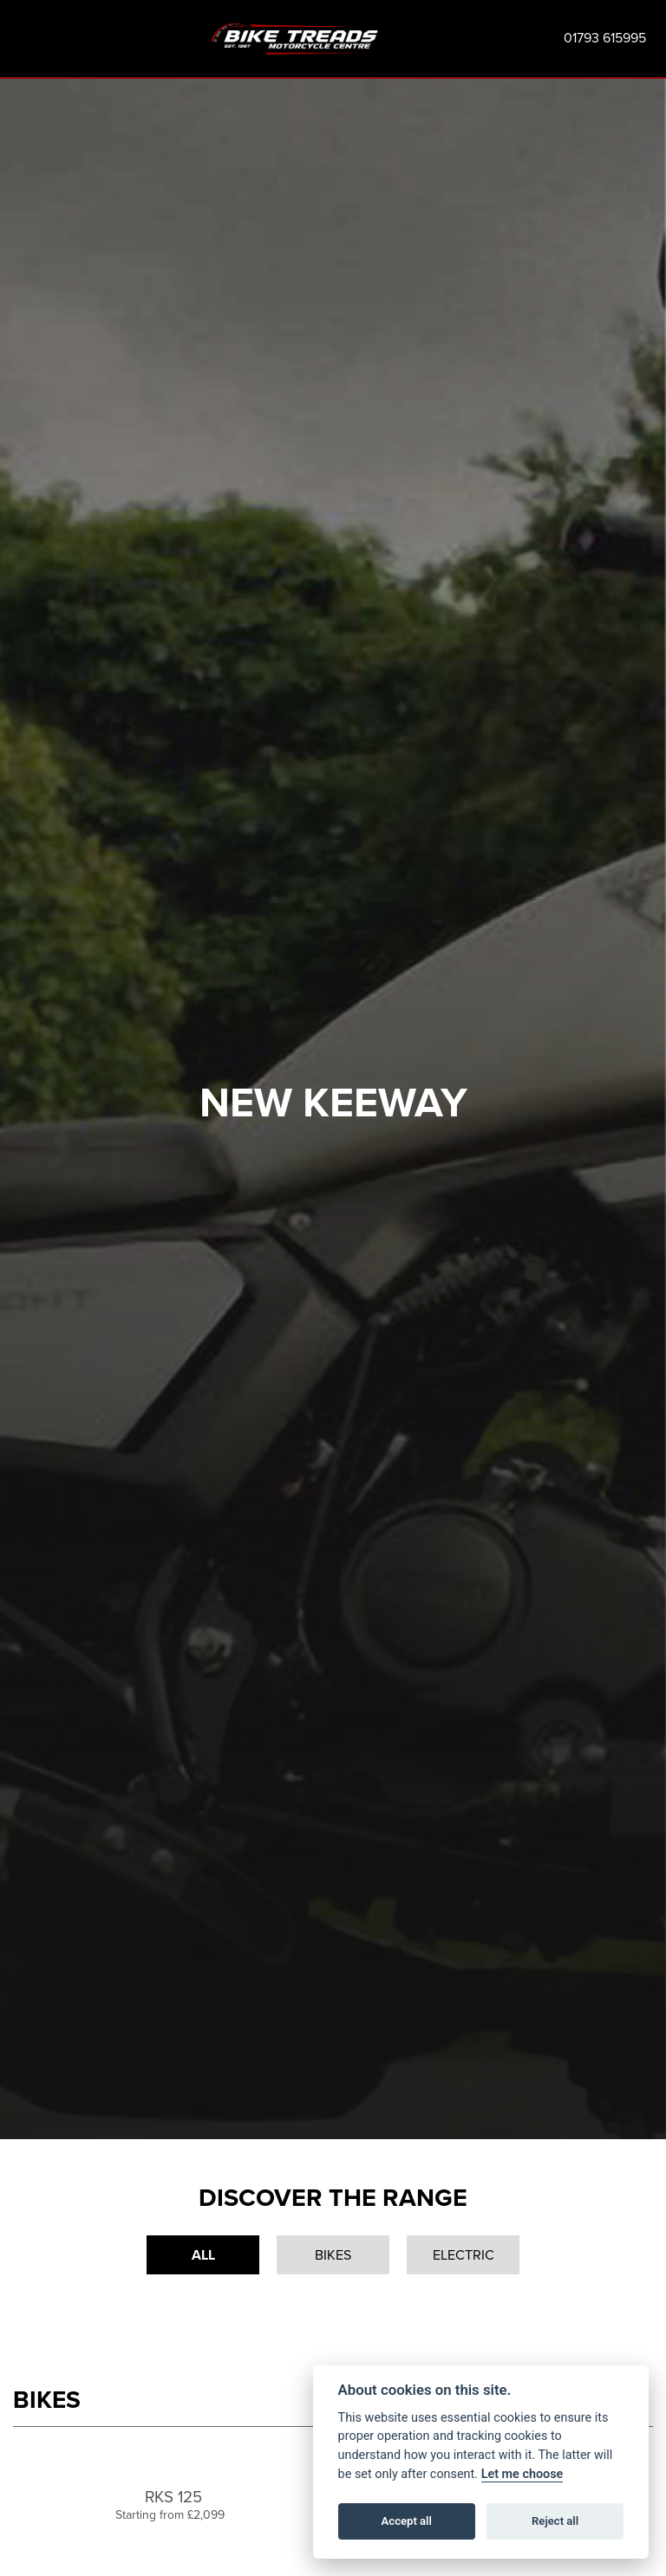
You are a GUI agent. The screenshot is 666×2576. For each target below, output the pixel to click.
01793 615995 (605, 38)
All (203, 2255)
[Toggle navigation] (21, 38)
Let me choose (522, 2474)
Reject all (555, 2520)
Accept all (407, 2520)
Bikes (333, 2255)
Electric (463, 2255)
